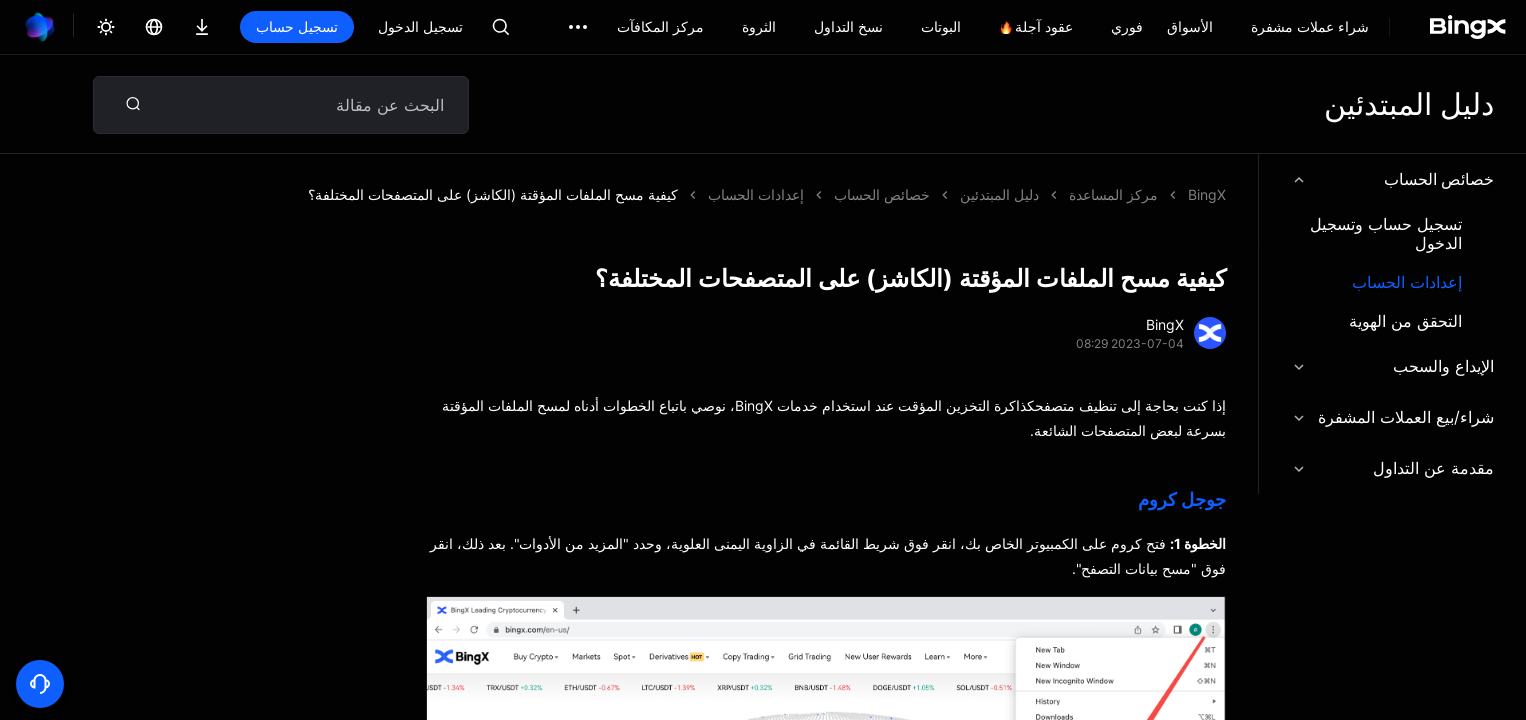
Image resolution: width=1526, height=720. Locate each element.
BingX (1207, 194)
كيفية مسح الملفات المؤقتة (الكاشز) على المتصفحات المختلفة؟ (493, 194)
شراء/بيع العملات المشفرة (1392, 417)
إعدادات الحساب (1407, 282)
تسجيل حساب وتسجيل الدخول (1386, 234)
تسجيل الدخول (420, 26)
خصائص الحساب (1392, 179)
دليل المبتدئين (999, 194)
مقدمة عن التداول (1392, 468)
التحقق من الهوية (1405, 321)
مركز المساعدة (1113, 194)
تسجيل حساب (297, 26)
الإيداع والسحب (1392, 366)
